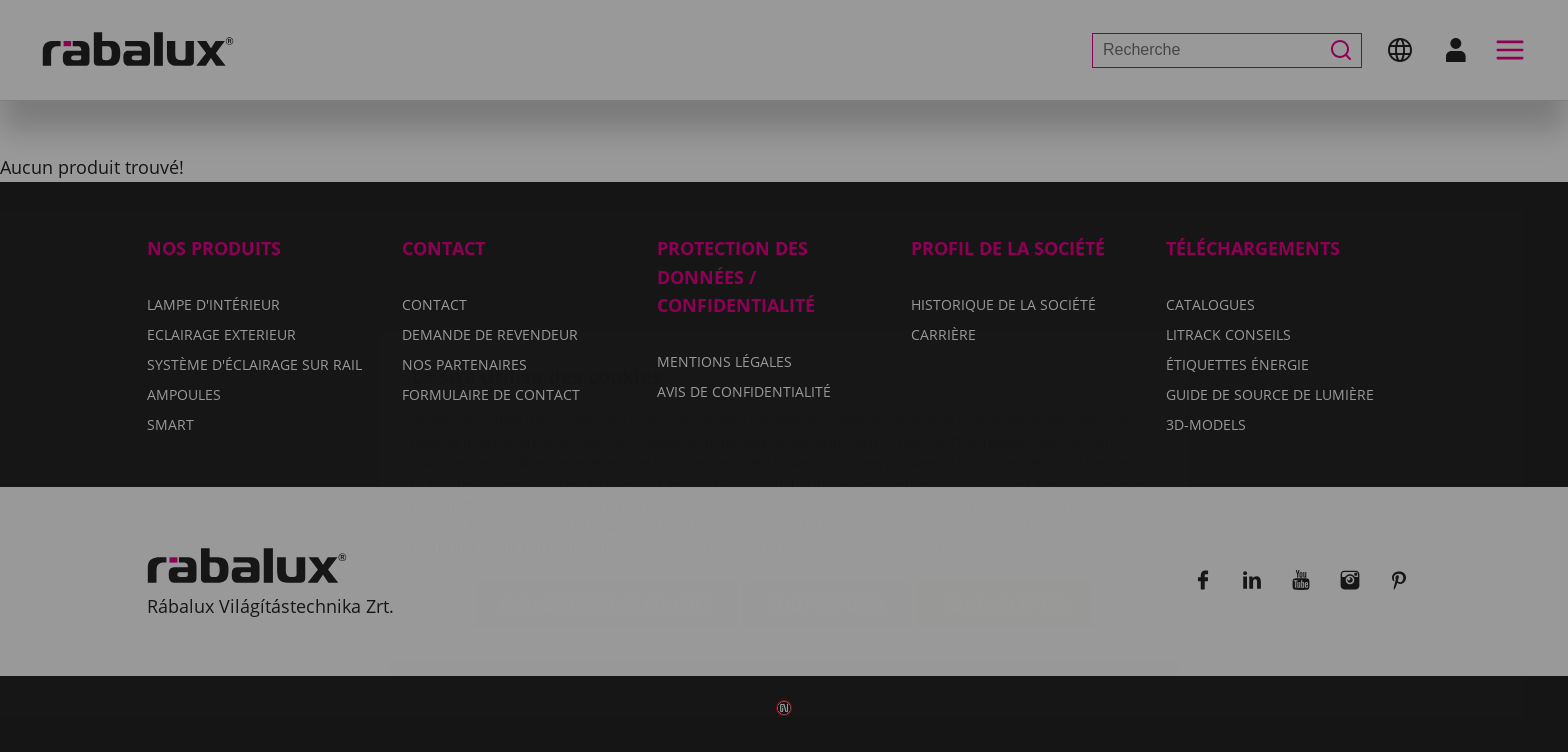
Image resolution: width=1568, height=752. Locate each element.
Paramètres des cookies (606, 486)
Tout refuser (827, 486)
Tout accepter (1005, 486)
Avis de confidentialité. (901, 427)
